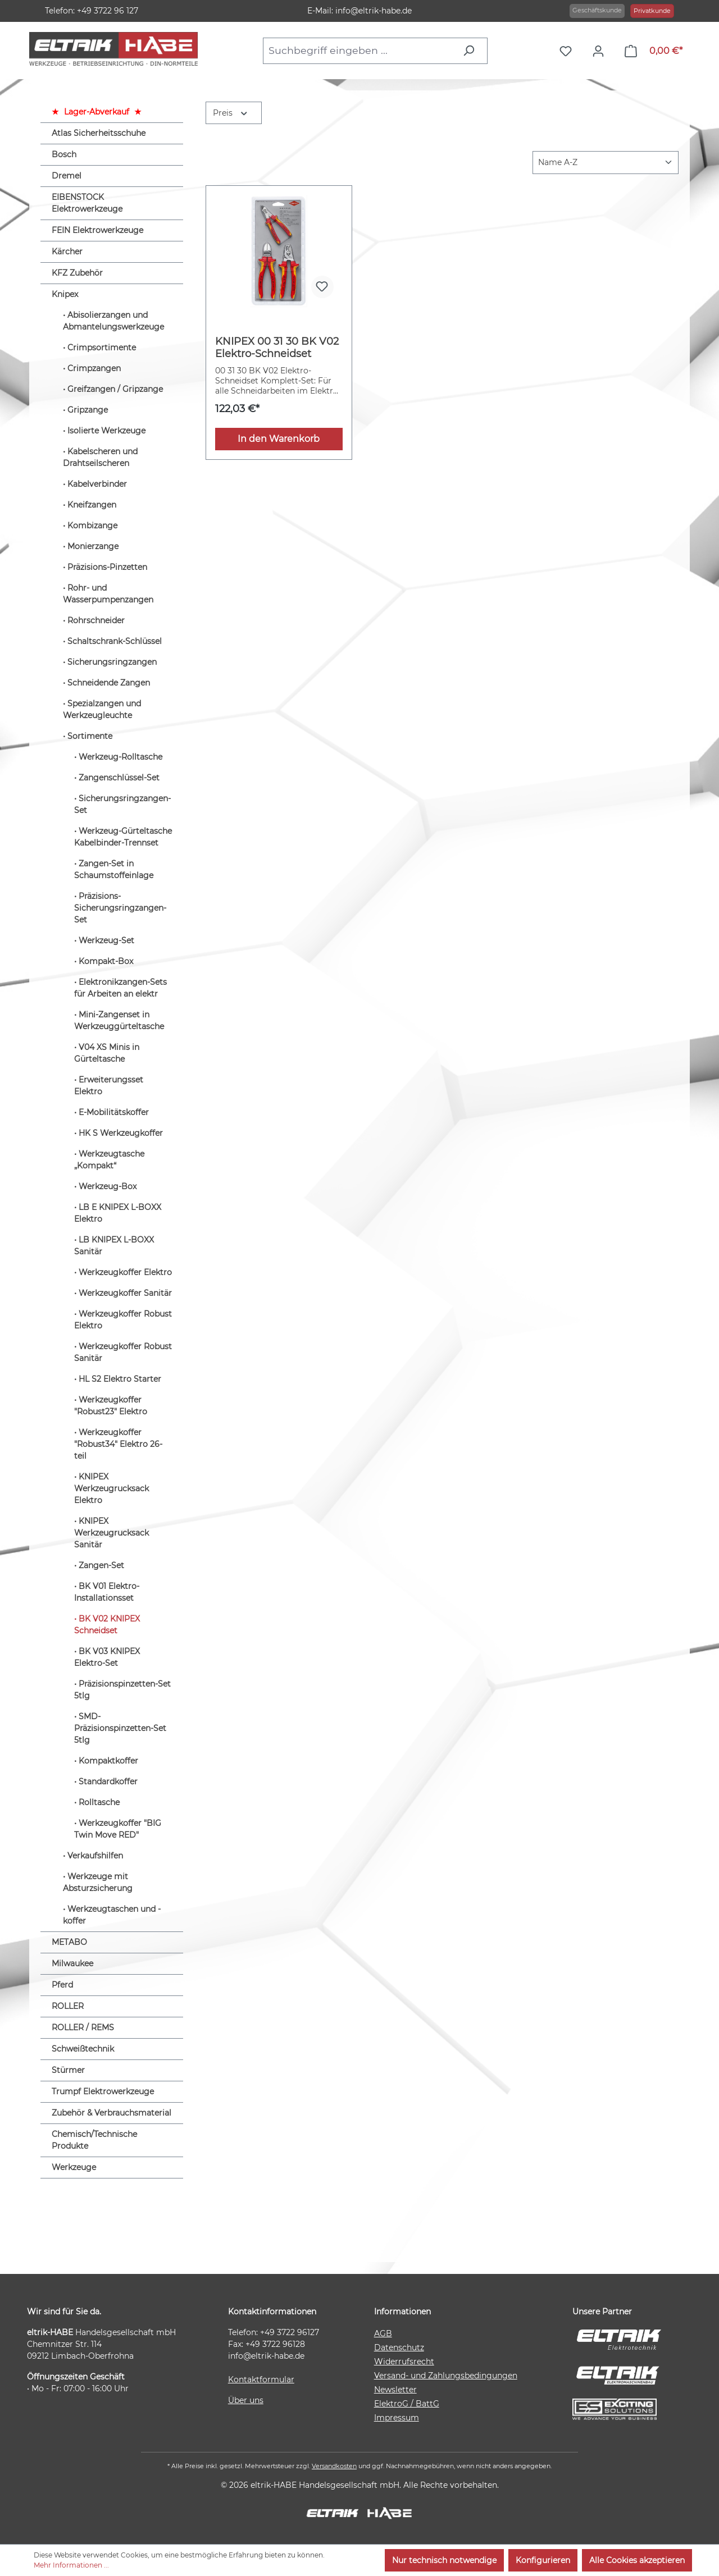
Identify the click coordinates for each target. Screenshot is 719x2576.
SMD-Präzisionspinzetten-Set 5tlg (120, 1728)
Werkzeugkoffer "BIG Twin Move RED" (117, 1829)
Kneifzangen (91, 505)
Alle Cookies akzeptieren (637, 2560)
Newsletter (395, 2390)
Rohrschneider (96, 620)
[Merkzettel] (568, 51)
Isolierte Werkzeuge (106, 431)
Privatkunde (652, 11)
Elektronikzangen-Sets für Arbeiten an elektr (120, 988)
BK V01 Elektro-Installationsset (106, 1592)
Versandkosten (334, 2466)
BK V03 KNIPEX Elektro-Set (107, 1657)
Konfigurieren (543, 2560)
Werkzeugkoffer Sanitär (125, 1293)
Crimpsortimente (101, 347)
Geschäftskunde (597, 10)
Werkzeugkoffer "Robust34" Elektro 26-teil (118, 1444)
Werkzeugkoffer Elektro (125, 1272)
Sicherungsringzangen (112, 662)
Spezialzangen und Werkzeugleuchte (102, 709)
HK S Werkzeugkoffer (121, 1133)
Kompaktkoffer (108, 1761)
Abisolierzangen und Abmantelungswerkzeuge (113, 321)
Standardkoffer (108, 1781)
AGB (383, 2333)
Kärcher (67, 251)
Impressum (396, 2418)
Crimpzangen (94, 368)
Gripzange (87, 410)
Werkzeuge (74, 2167)
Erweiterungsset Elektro (108, 1086)
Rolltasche (99, 1802)
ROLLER (68, 2006)
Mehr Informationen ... (71, 2565)
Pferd (62, 1985)
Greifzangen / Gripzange (115, 389)
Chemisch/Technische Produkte (94, 2140)
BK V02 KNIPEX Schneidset (107, 1625)
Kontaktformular (261, 2379)
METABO (69, 1942)
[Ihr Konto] (601, 51)
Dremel (66, 176)
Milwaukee (72, 1963)
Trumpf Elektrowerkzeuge (103, 2091)
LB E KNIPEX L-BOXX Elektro (117, 1213)
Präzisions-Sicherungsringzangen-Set (120, 908)
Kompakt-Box (106, 961)
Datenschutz (399, 2347)
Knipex (65, 294)
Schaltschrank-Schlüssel (114, 641)
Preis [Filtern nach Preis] (231, 112)
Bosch (64, 154)
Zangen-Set (101, 1565)
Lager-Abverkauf (97, 112)
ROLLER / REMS (83, 2027)
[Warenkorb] (653, 51)
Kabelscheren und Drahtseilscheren (100, 457)
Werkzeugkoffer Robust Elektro (123, 1320)
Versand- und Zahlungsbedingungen (445, 2376)
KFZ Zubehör (77, 273)
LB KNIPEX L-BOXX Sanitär (114, 1246)
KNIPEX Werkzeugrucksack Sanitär (111, 1533)
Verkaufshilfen (95, 1856)
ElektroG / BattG (406, 2404)
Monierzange (93, 546)
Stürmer (68, 2070)
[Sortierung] (606, 162)
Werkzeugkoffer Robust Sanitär (123, 1352)
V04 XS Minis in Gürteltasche (106, 1053)
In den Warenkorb (279, 438)
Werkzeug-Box (107, 1186)
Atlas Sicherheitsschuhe (98, 133)
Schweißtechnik (83, 2049)
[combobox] (359, 50)
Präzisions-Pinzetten (107, 567)
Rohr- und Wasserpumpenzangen (108, 594)
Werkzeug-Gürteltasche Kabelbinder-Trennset (123, 837)
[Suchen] (472, 50)
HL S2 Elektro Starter (120, 1379)
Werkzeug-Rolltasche (120, 757)
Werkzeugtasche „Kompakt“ (109, 1160)
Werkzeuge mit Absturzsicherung (98, 1882)
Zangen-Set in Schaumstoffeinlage (113, 869)
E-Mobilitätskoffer (114, 1112)
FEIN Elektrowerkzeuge (97, 230)
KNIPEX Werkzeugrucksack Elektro (111, 1488)
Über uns (245, 2400)
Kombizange (92, 525)
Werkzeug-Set (106, 940)
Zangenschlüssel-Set (119, 778)
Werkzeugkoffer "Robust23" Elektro (110, 1406)
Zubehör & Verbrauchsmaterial (111, 2113)
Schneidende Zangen (108, 683)
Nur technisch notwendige (444, 2560)
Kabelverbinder (97, 484)
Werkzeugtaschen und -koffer (112, 1915)
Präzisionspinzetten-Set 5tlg (122, 1690)
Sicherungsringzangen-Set (122, 804)
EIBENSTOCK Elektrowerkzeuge (87, 203)
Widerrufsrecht (404, 2361)
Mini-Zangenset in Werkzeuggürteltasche (119, 1020)
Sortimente (89, 736)
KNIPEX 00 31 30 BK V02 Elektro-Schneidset (277, 347)
